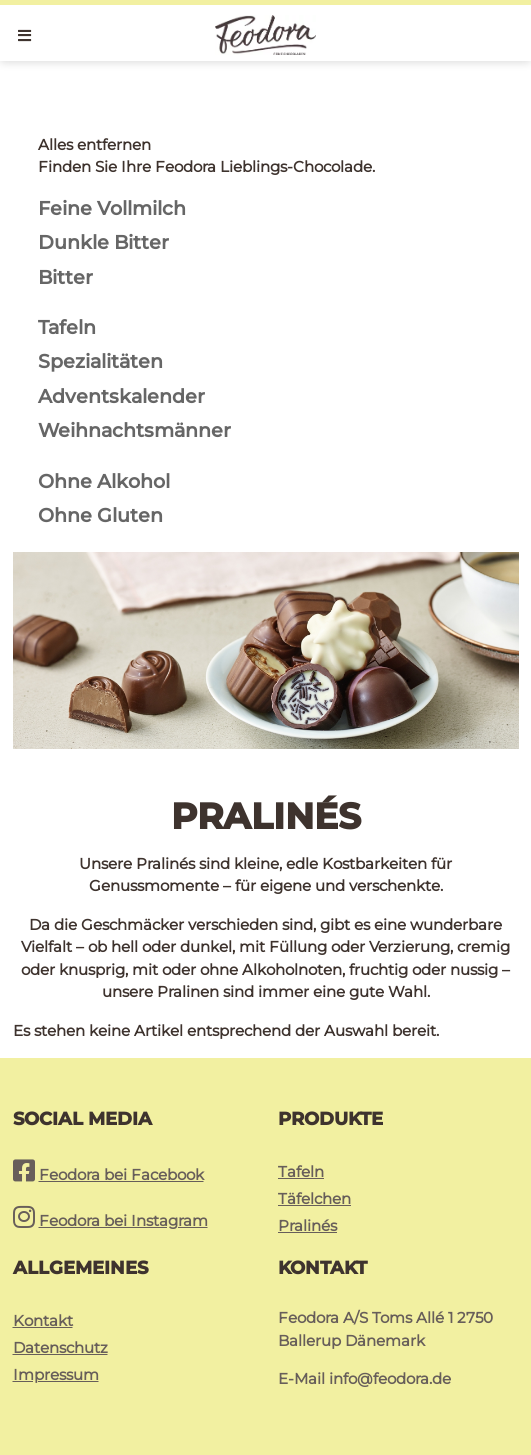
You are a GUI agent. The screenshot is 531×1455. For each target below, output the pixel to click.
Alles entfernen (94, 144)
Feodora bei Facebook (121, 1174)
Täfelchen (314, 1198)
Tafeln (301, 1171)
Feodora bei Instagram (123, 1220)
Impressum (56, 1374)
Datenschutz (60, 1347)
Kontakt (43, 1320)
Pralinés (307, 1225)
